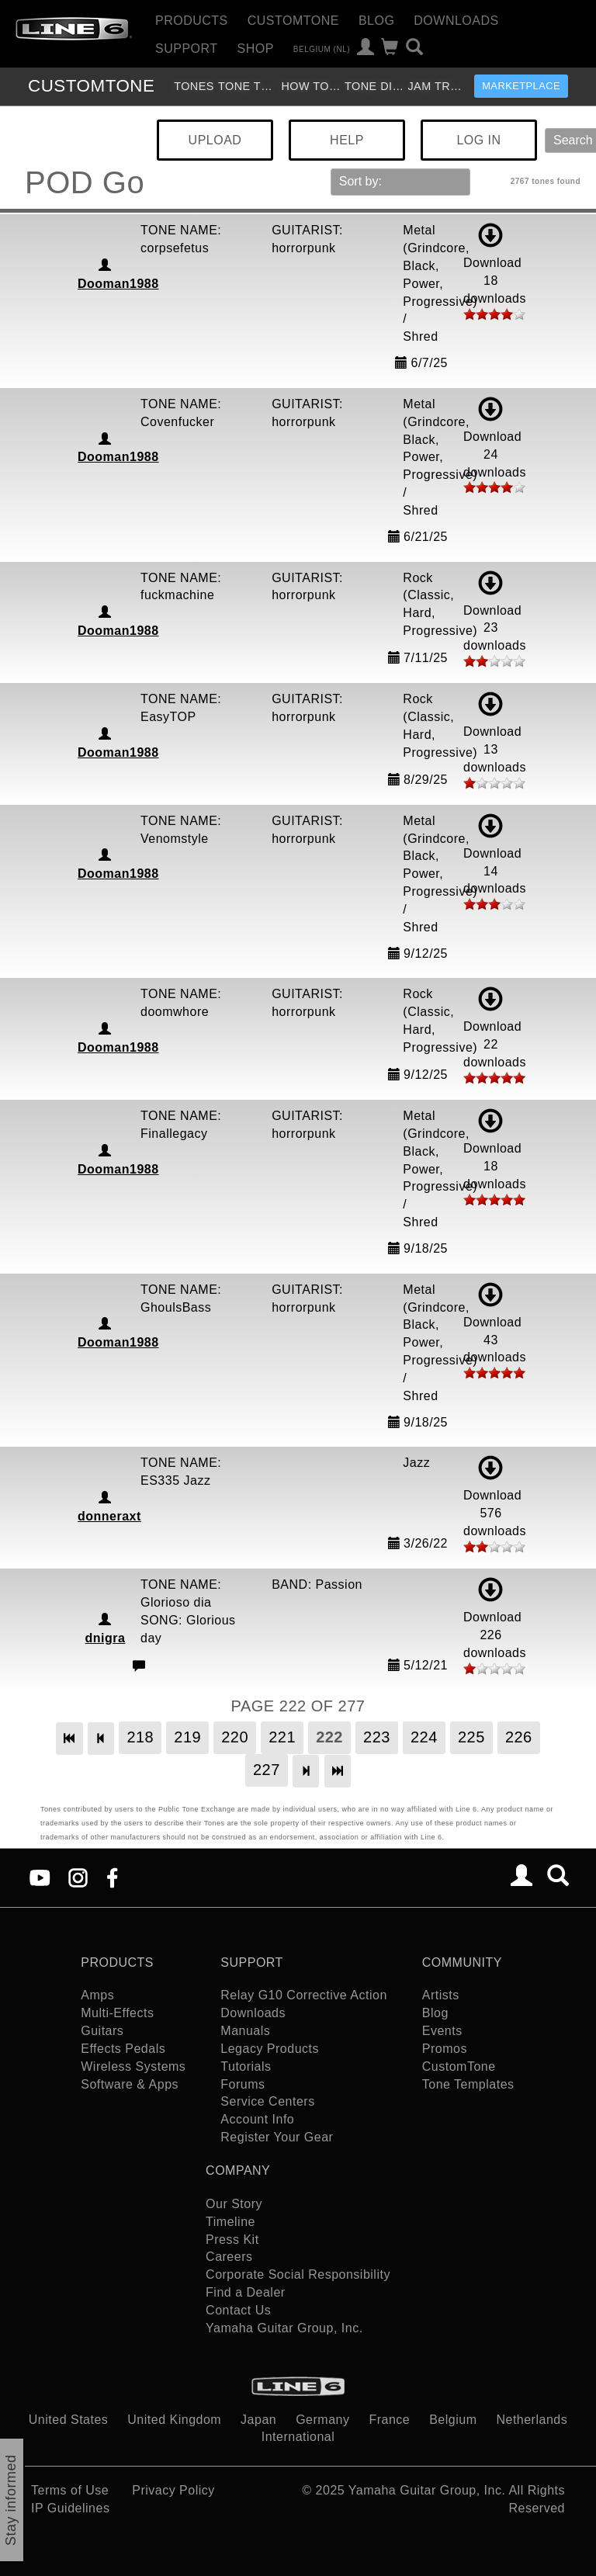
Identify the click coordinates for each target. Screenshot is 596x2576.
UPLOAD (215, 140)
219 (187, 1737)
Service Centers (267, 2101)
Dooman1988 (118, 283)
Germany (322, 2419)
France (389, 2419)
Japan (258, 2419)
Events (442, 2030)
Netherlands (531, 2419)
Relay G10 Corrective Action (303, 1995)
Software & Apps (129, 2084)
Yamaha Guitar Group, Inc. (284, 2328)
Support (186, 48)
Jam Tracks (437, 86)
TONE (91, 85)
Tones (194, 86)
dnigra (105, 1638)
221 (282, 1737)
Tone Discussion (374, 86)
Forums (242, 2084)
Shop (255, 48)
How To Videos (311, 86)
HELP (347, 140)
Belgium (452, 2419)
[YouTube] (40, 1876)
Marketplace (521, 86)
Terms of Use (70, 2490)
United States (69, 2419)
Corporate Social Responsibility (298, 2274)
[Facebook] (112, 1876)
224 (424, 1737)
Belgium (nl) (321, 48)
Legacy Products (269, 2048)
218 (140, 1737)
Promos (444, 2048)
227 (266, 1769)
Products (191, 20)
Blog (376, 20)
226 (518, 1737)
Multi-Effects (117, 2013)
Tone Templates (248, 86)
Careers (229, 2256)
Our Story (234, 2203)
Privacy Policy (173, 2490)
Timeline (230, 2221)
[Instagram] (78, 1876)
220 (234, 1737)
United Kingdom (174, 2419)
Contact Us (238, 2310)
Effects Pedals (123, 2048)
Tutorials (245, 2066)
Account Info (257, 2119)
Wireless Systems (133, 2066)
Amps (97, 1995)
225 (471, 1737)
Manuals (245, 2030)
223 (376, 1737)
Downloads (456, 20)
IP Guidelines (70, 2508)
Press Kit (232, 2239)
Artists (440, 1995)
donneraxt (109, 1516)
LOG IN (478, 140)
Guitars (102, 2030)
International (298, 2436)
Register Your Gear (276, 2137)
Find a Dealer (246, 2292)
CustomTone (293, 20)
